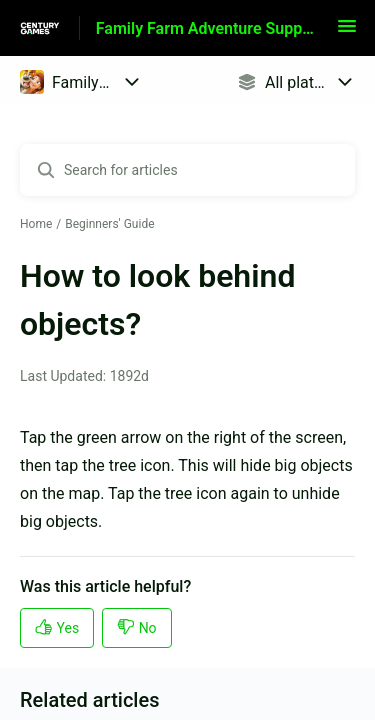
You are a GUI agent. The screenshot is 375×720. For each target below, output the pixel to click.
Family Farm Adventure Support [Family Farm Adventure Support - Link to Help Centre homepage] (207, 28)
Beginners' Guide (109, 224)
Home (36, 224)
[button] (347, 32)
